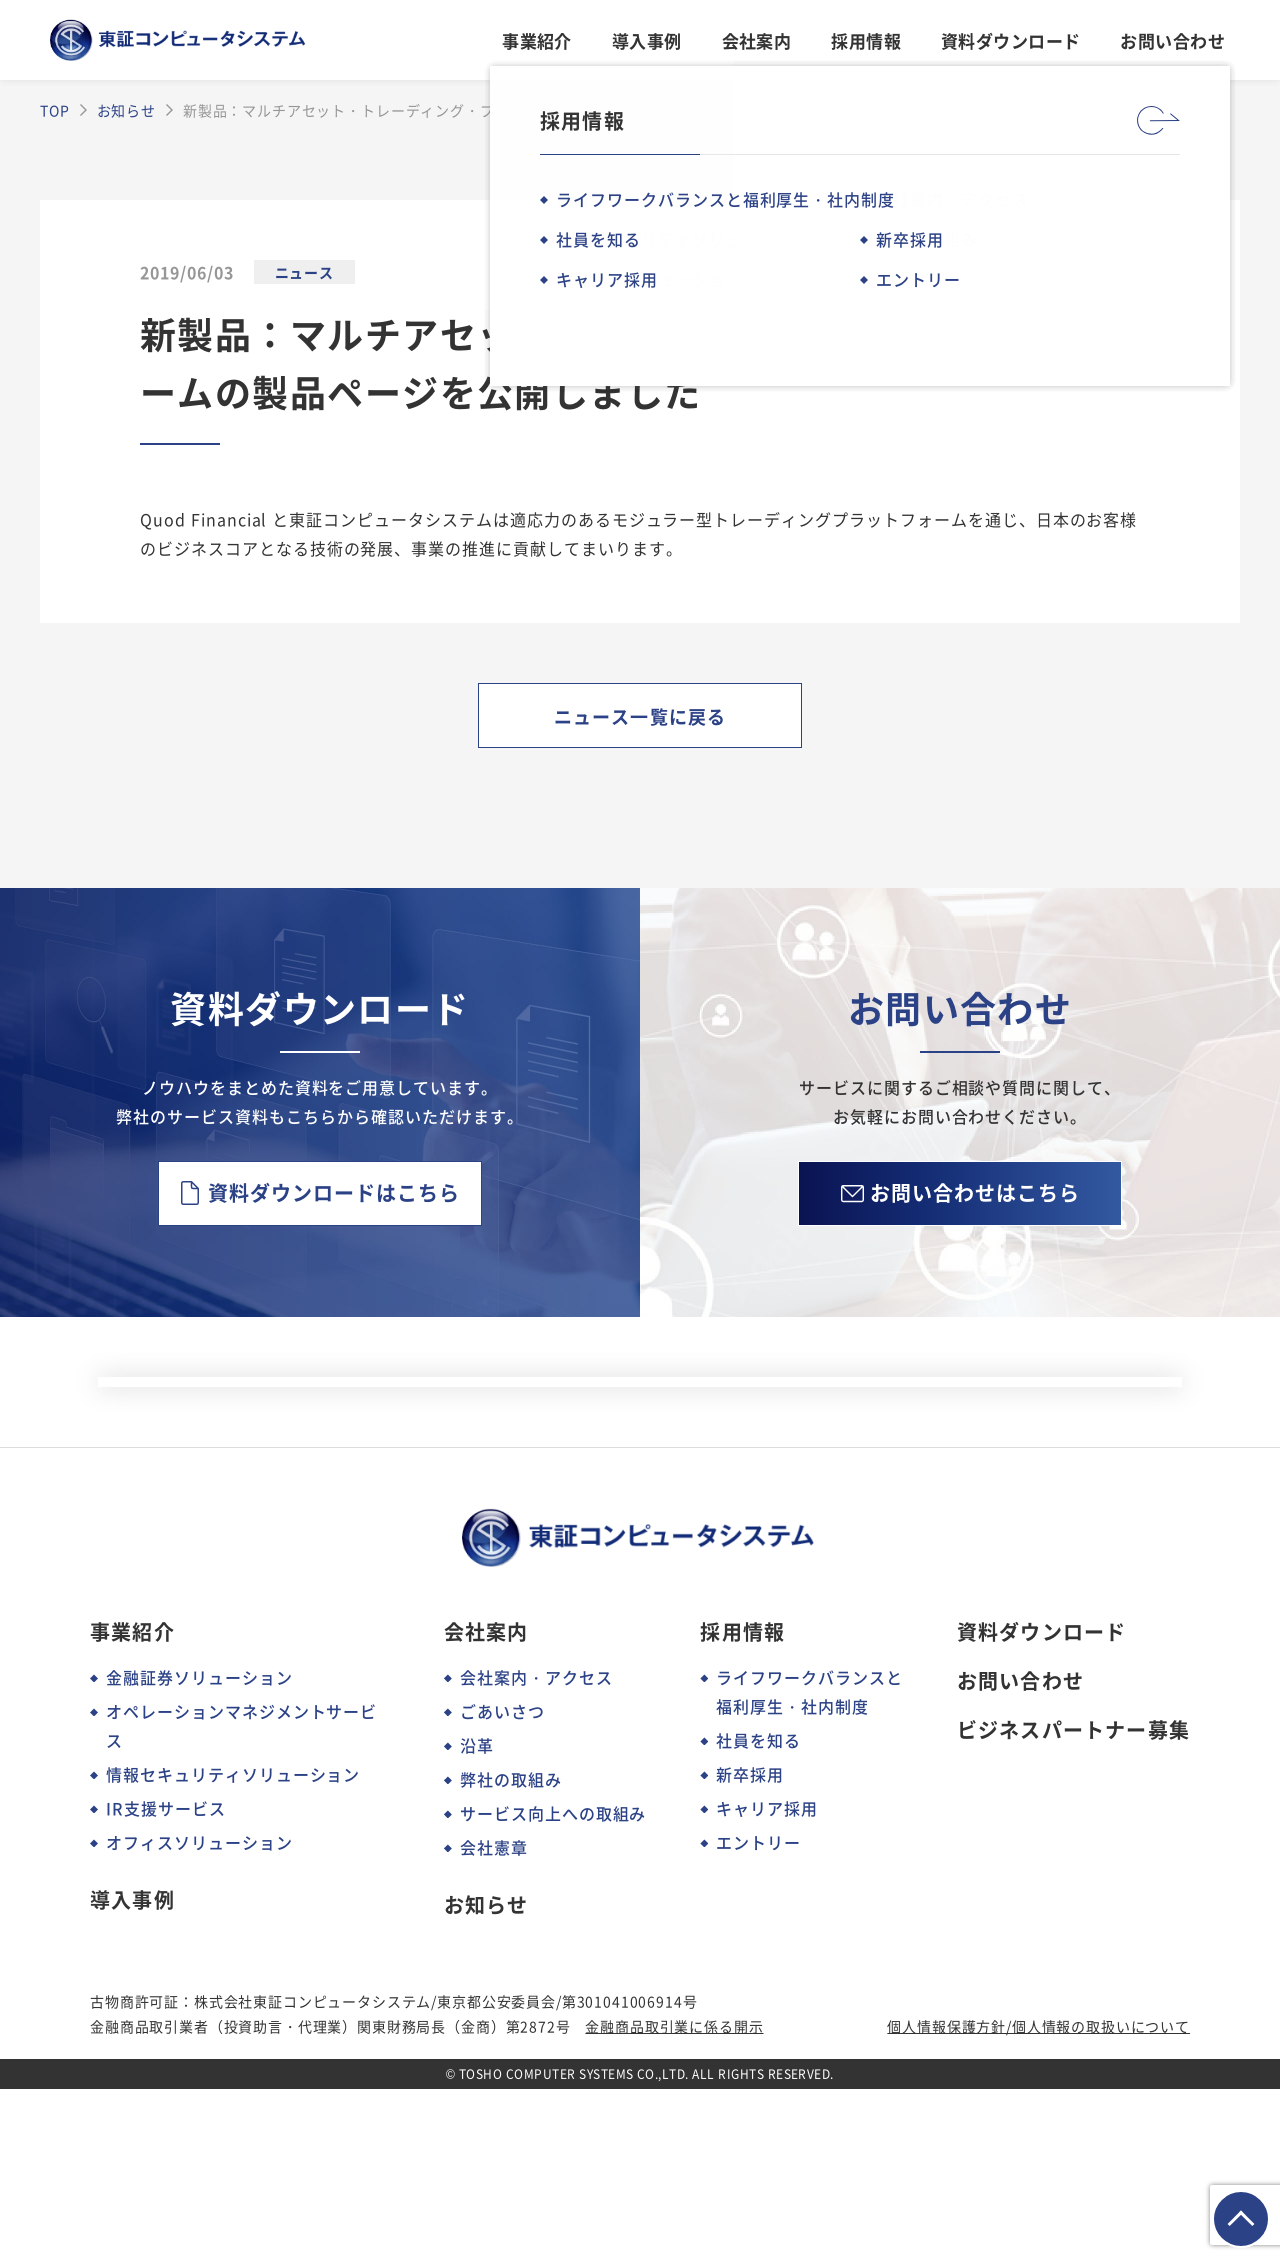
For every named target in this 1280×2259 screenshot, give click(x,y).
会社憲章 (494, 2017)
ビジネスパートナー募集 (1073, 1899)
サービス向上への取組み (553, 1983)
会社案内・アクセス (536, 1847)
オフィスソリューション (199, 2012)
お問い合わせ (1172, 40)
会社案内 (757, 40)
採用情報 (866, 40)
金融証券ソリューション (199, 1847)
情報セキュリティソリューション (233, 1944)
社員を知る (758, 1910)
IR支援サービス (166, 1978)
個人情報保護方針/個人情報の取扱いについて (1038, 2196)
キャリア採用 (767, 1978)
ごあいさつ (502, 1881)
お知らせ (486, 2074)
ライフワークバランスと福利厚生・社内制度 (809, 1861)
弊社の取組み (511, 1949)
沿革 (477, 1915)
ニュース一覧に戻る (640, 716)
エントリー (758, 2012)
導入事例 (647, 40)
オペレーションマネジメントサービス (241, 1895)
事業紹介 (537, 40)
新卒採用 (750, 1944)
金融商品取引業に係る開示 (674, 2196)
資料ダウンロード (1010, 40)
